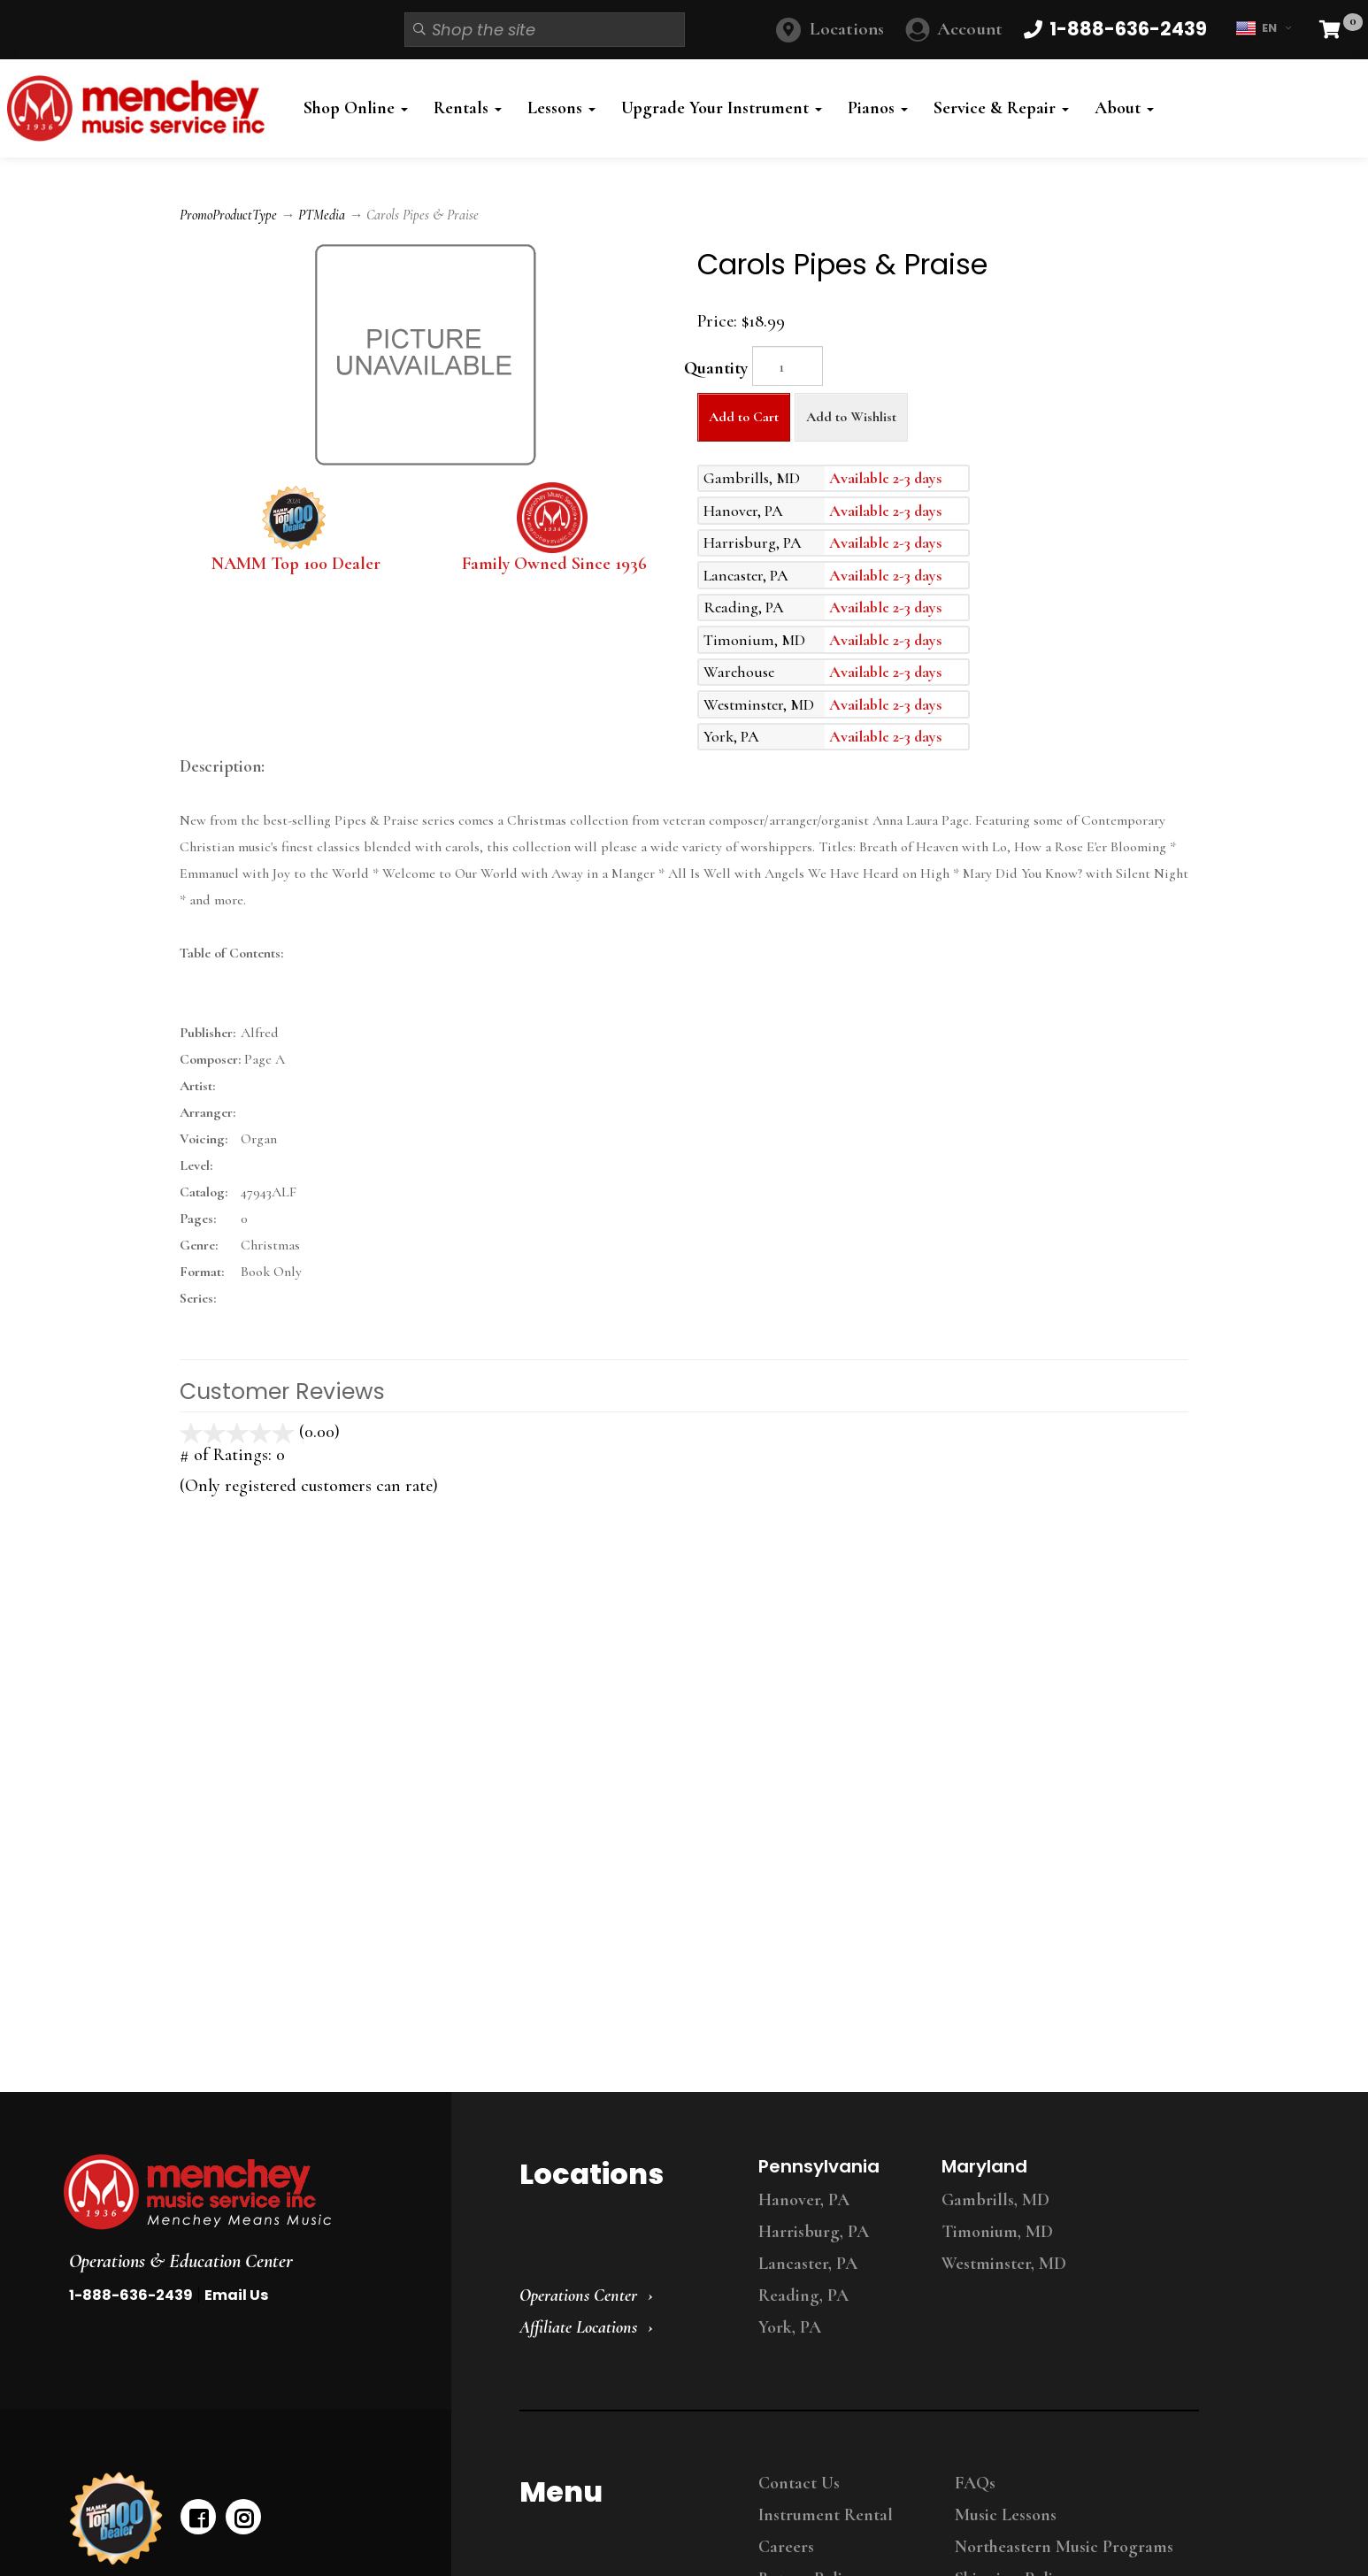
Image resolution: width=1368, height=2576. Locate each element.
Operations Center (578, 2295)
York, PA (789, 2327)
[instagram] (243, 2516)
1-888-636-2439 (131, 2295)
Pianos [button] (878, 108)
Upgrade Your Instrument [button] (721, 108)
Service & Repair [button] (1001, 108)
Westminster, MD (1003, 2263)
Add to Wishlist (851, 417)
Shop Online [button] (356, 108)
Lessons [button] (561, 108)
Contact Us (799, 2483)
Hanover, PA (803, 2200)
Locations (847, 29)
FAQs (975, 2483)
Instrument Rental (825, 2515)
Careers (786, 2546)
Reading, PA (803, 2295)
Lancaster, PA (807, 2263)
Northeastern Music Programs (1064, 2546)
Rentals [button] (468, 108)
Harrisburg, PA (813, 2231)
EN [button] (1263, 28)
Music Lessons (1006, 2515)
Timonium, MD (997, 2231)
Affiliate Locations (578, 2327)
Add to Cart (744, 417)
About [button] (1124, 108)
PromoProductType (228, 215)
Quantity (716, 368)
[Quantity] (787, 366)
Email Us (236, 2295)
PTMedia (321, 215)
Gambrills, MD (995, 2200)
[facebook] (198, 2516)
